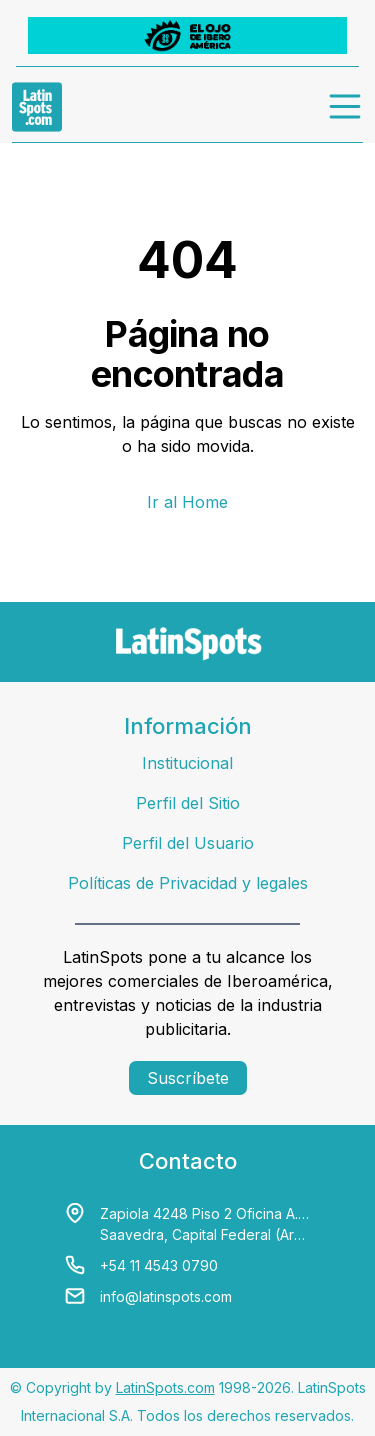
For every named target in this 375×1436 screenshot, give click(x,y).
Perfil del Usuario (188, 843)
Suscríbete (188, 1078)
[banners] (187, 35)
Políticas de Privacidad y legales (188, 883)
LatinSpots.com (165, 1387)
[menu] (346, 107)
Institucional (187, 763)
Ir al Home (187, 502)
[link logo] (37, 107)
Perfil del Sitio (188, 803)
